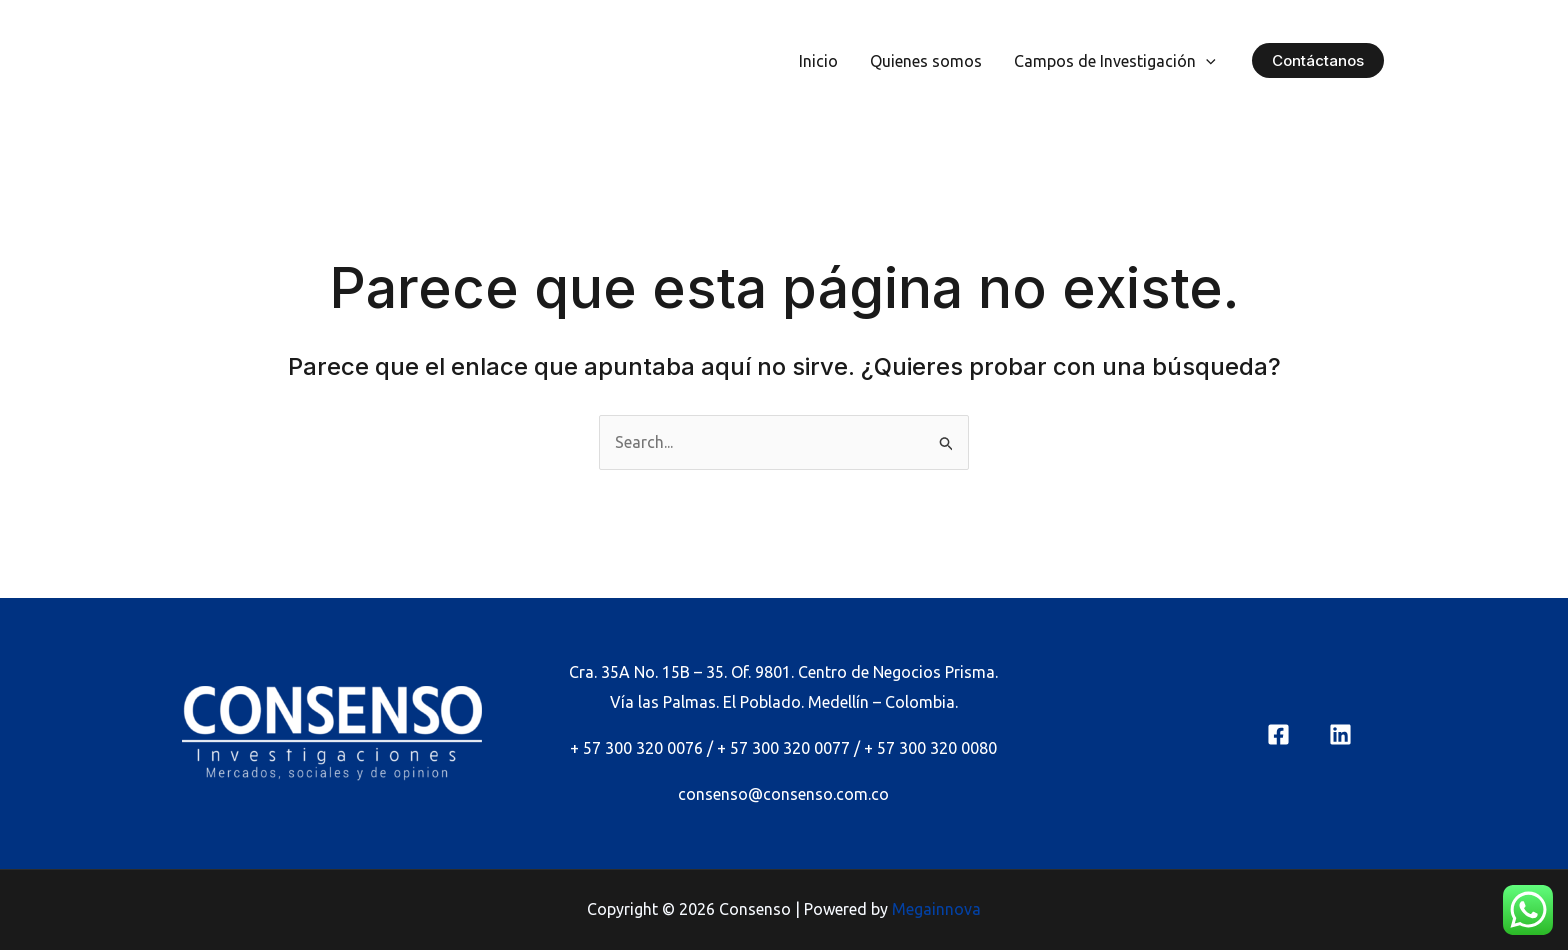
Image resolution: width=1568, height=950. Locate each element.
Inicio (818, 61)
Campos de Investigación (1115, 61)
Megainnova (936, 909)
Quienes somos (926, 61)
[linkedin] (1340, 734)
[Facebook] (1278, 734)
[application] (1206, 61)
